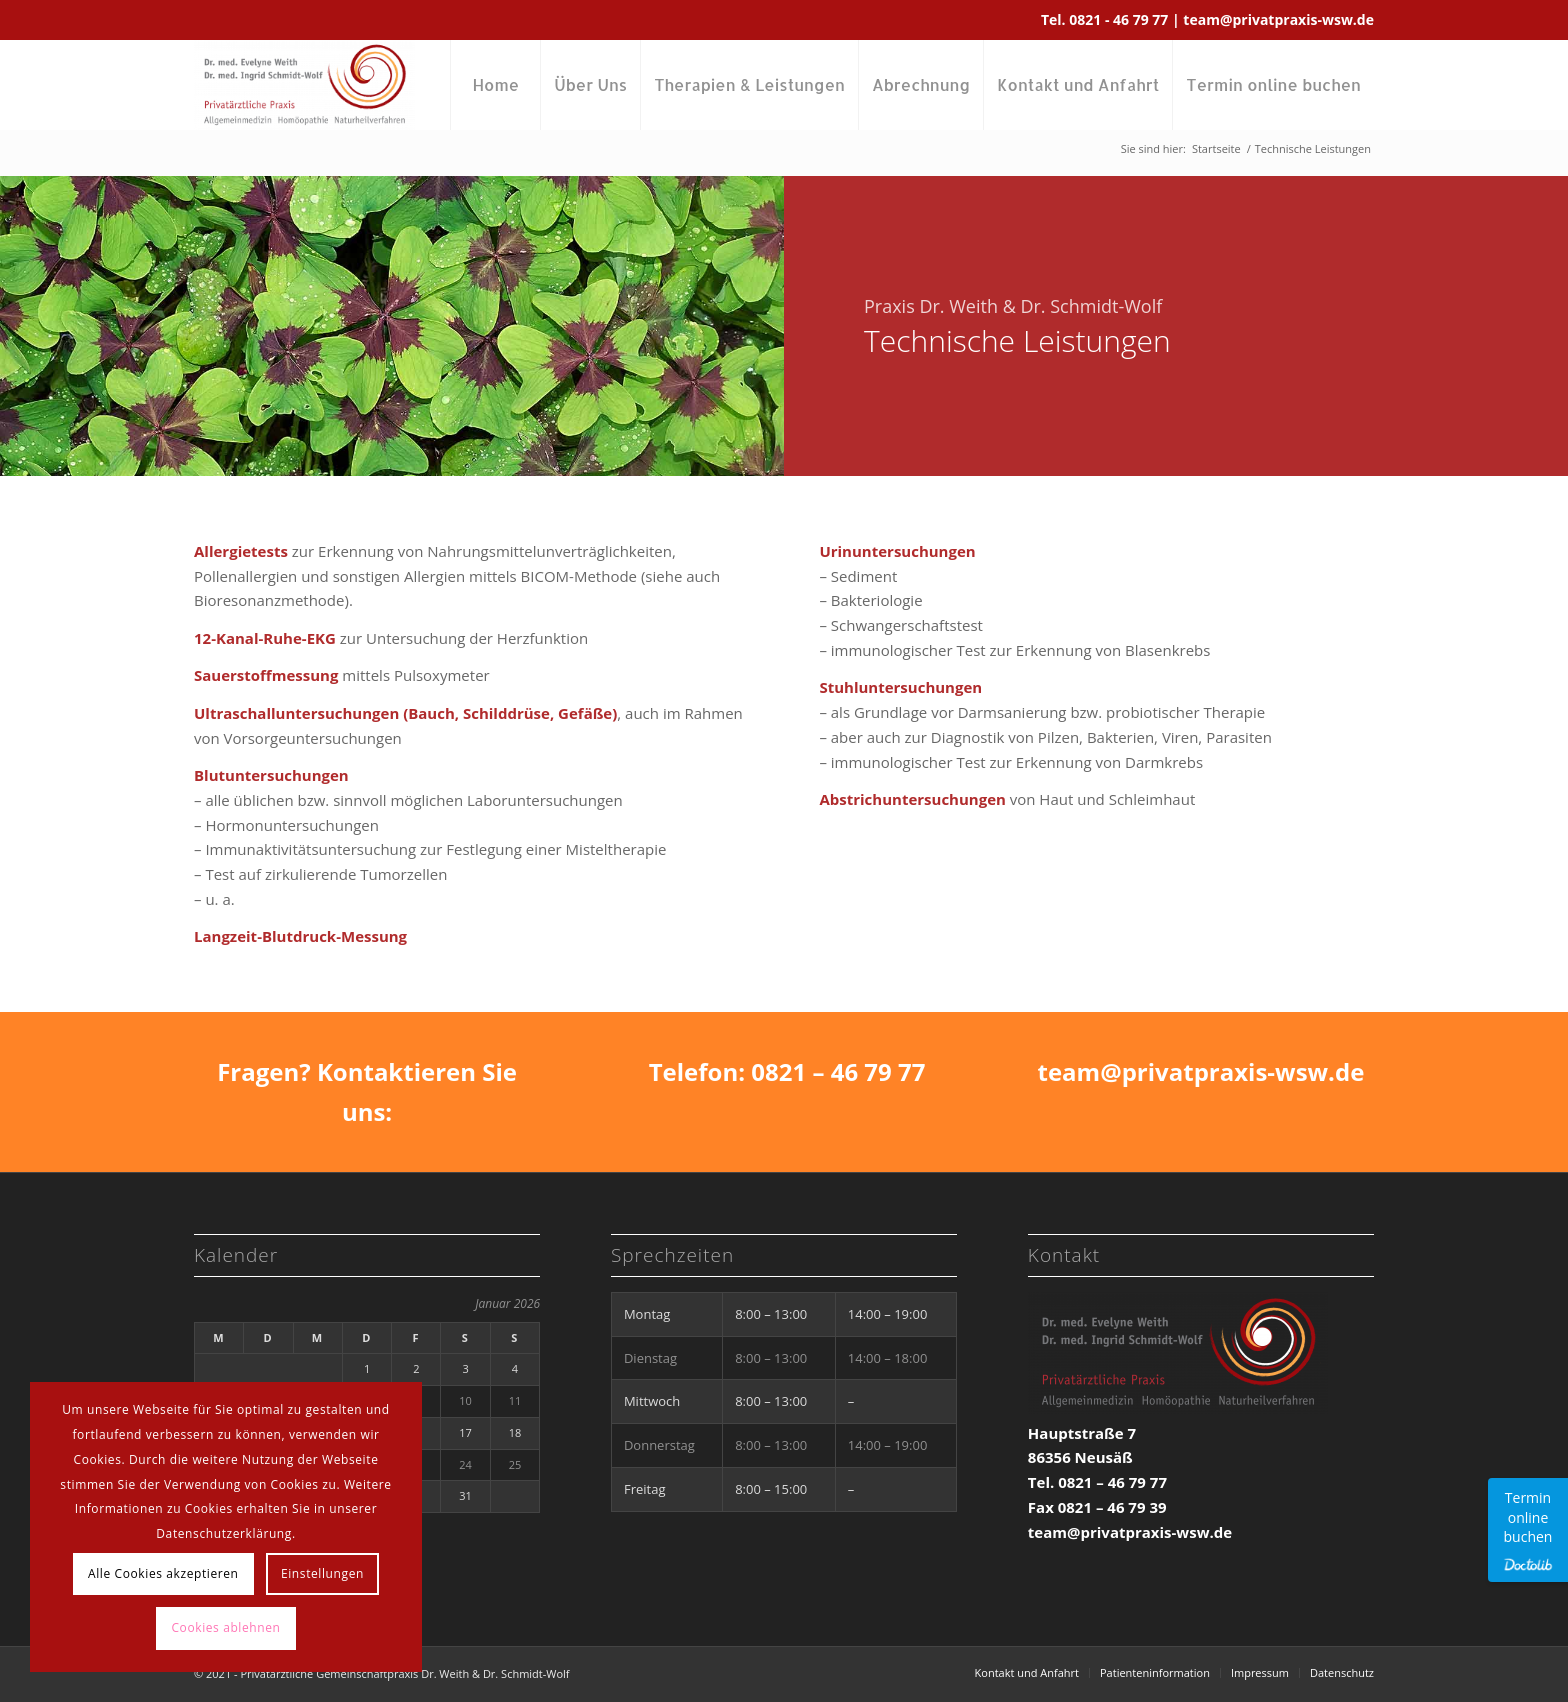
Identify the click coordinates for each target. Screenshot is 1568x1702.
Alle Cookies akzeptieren (163, 1573)
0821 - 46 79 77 (1120, 19)
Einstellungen (322, 1573)
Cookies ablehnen (225, 1627)
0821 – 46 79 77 (838, 1071)
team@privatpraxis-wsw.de (1278, 19)
